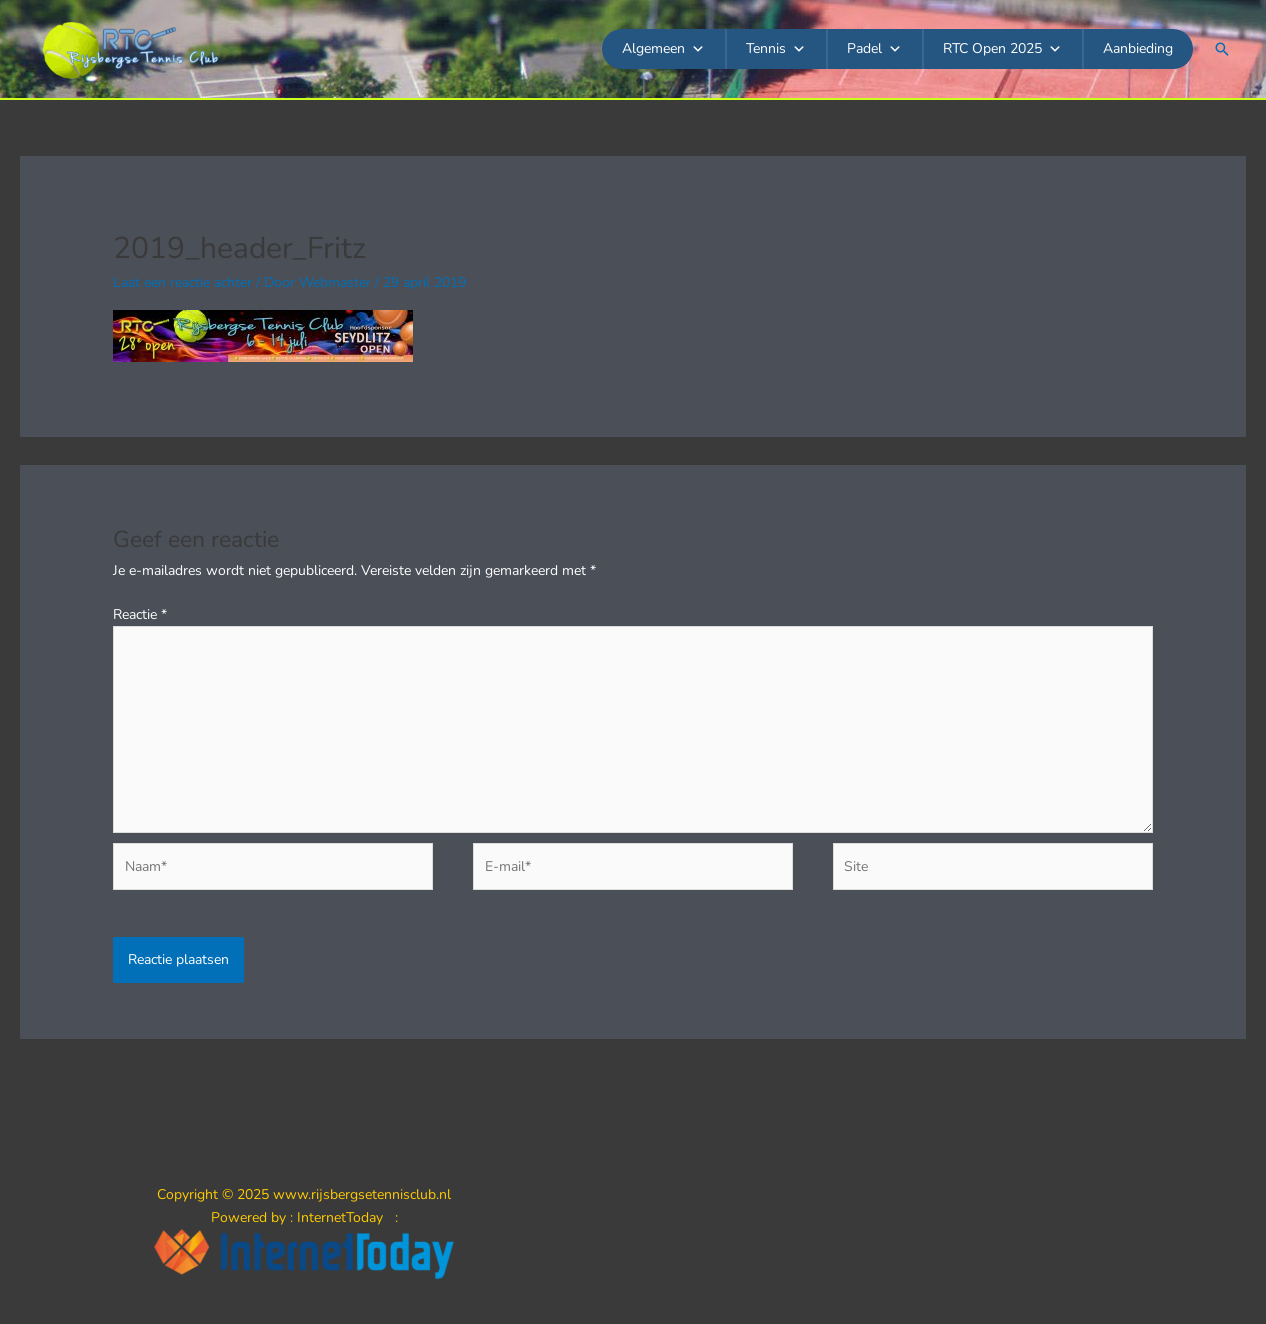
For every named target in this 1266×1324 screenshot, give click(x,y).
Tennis (776, 49)
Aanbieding (1138, 48)
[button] (1222, 49)
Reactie (140, 614)
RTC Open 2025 (1002, 49)
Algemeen (663, 49)
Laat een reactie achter (182, 282)
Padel (874, 49)
